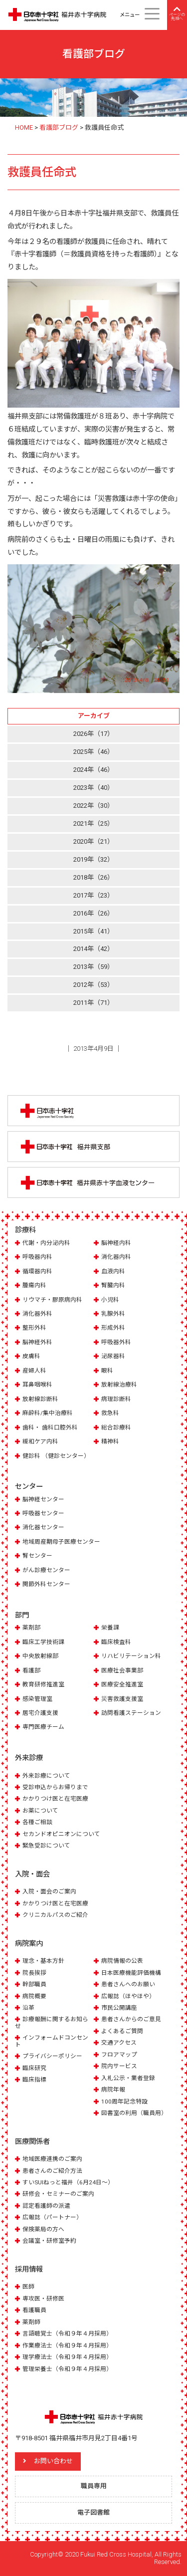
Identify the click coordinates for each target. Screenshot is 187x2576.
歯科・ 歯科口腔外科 (50, 1427)
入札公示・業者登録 (128, 2078)
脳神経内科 (116, 1242)
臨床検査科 (116, 1642)
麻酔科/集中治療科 (47, 1412)
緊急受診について (46, 1845)
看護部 (31, 1670)
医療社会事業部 (122, 1670)
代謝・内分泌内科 (46, 1242)
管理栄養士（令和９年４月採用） (67, 2368)
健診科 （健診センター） (56, 1455)
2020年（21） (93, 841)
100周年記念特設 (124, 2101)
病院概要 (34, 1996)
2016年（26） (93, 913)
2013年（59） (93, 966)
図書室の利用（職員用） (134, 2112)
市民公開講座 (119, 2007)
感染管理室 (37, 1698)
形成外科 (113, 1327)
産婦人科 (34, 1370)
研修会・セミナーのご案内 (58, 2193)
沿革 (28, 2007)
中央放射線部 (40, 1655)
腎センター (37, 1555)
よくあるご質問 (122, 2031)
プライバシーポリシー (52, 2056)
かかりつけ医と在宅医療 (55, 1798)
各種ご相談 (37, 1822)
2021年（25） (93, 823)
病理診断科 (116, 1399)
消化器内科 (116, 1256)
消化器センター (43, 1527)
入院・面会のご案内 (49, 1891)
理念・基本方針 (43, 1960)
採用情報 (29, 2269)
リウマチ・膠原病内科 (52, 1299)
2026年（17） (93, 733)
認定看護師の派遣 (46, 2205)
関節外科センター (46, 1584)
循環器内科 (37, 1271)
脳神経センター (43, 1499)
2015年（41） (93, 931)
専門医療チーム (43, 1726)
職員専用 (94, 2486)
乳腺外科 (113, 1313)
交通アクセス (119, 2042)
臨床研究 (34, 2068)
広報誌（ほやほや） (128, 1996)
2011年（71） (93, 1002)
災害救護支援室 (122, 1698)
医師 (28, 2286)
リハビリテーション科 (131, 1655)
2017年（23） (93, 895)
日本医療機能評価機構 (131, 1972)
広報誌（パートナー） (52, 2217)
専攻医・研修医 (43, 2298)
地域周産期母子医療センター (61, 1541)
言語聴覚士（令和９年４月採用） (67, 2333)
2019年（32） (93, 859)
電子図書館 (93, 2512)
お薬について (40, 1810)
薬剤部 (31, 1627)
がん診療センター (46, 1570)
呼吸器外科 (116, 1342)
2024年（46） (93, 769)
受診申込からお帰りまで (55, 1787)
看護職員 (34, 2310)
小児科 (110, 1299)
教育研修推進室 (43, 1684)
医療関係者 (32, 2141)
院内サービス (119, 2066)
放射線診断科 (40, 1399)
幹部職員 (34, 1984)
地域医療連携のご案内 (52, 2158)
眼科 (107, 1370)
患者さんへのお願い (128, 1984)
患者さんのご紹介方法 (52, 2170)
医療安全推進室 (122, 1684)
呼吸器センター (43, 1513)
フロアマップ (119, 2054)
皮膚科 (31, 1356)
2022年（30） (93, 805)
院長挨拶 (34, 1972)
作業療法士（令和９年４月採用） (67, 2345)
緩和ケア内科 (40, 1441)
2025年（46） (93, 751)
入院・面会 (32, 1874)
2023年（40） (93, 787)
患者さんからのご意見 (131, 2019)
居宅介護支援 (40, 1712)
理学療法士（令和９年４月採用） (67, 2356)
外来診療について (46, 1775)
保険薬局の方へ (43, 2229)
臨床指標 (34, 2079)
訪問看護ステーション (131, 1712)
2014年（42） (93, 948)
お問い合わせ (53, 2461)
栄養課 (110, 1627)
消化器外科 (37, 1313)
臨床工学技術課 (43, 1642)
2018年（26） (93, 877)
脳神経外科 (37, 1342)
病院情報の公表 (122, 1960)
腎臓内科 (113, 1285)
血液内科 (113, 1271)
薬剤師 (31, 2322)
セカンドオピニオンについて (61, 1834)
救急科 (110, 1412)
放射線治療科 (119, 1384)
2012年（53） (93, 984)
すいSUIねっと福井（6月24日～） (68, 2182)
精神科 (110, 1441)
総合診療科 (116, 1427)
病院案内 (29, 1943)
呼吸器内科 (37, 1256)
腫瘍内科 (34, 1285)
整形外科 (34, 1327)
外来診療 (29, 1758)
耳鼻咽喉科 (37, 1384)
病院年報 (113, 2089)
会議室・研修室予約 (49, 2240)
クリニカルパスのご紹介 (55, 1914)
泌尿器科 (113, 1356)
